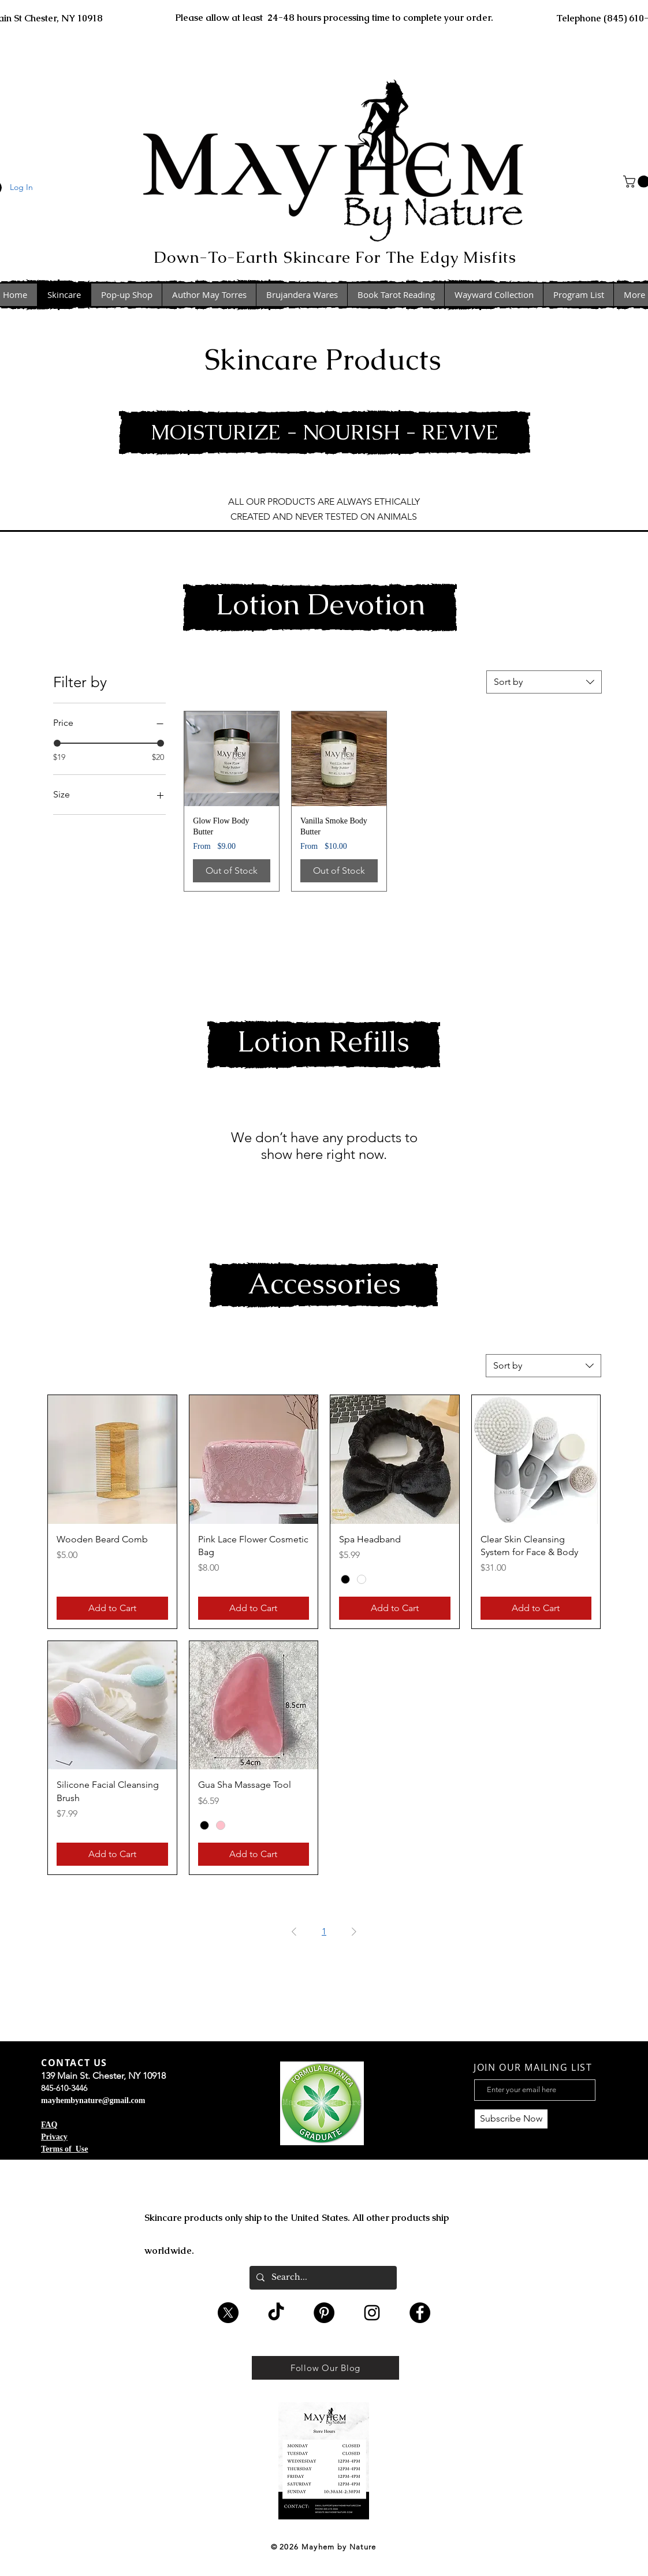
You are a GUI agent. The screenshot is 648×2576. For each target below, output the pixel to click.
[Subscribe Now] (511, 2119)
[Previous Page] (294, 1931)
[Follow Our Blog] (325, 2368)
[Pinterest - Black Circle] (324, 2312)
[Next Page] (354, 1931)
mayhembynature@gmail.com (93, 2100)
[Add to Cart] (112, 1608)
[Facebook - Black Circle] (419, 2312)
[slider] (57, 743)
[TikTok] (276, 2312)
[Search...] (322, 2278)
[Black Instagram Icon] (372, 2312)
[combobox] (544, 682)
